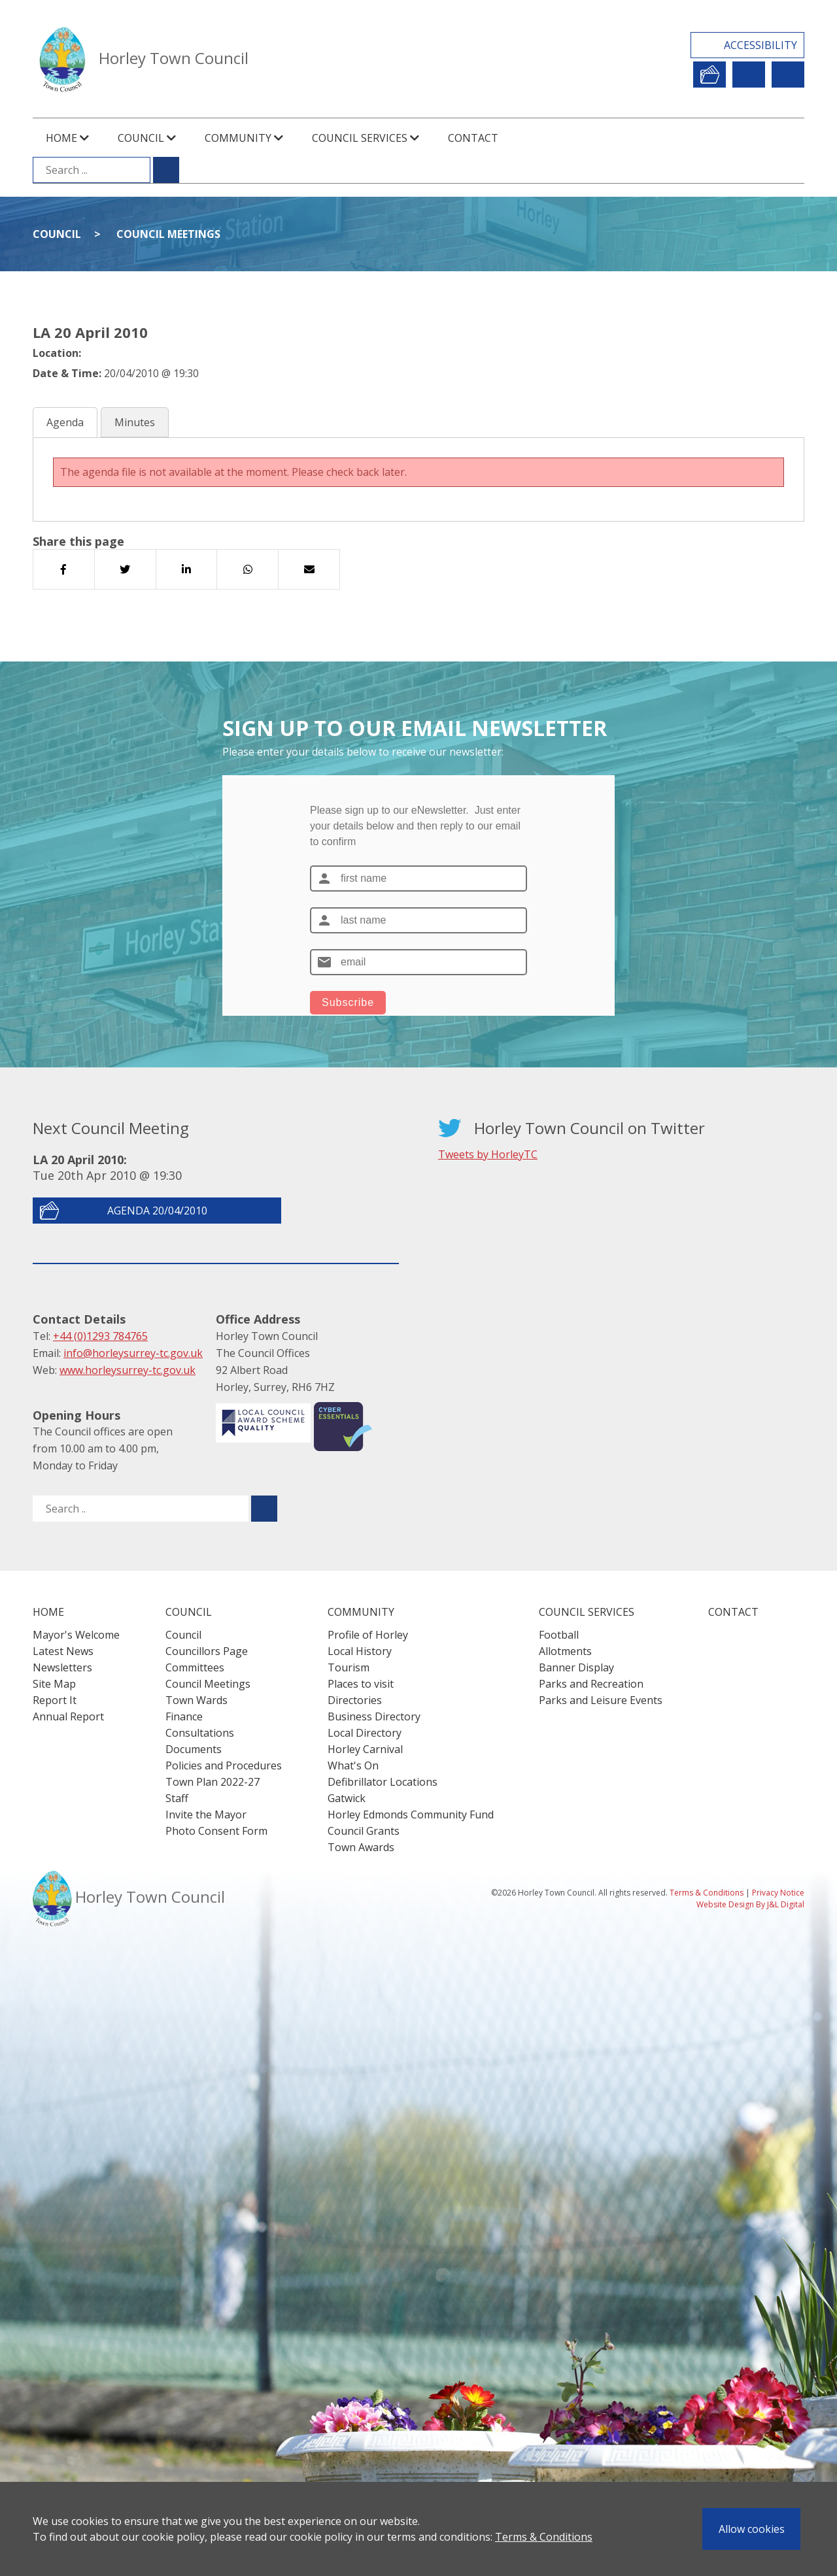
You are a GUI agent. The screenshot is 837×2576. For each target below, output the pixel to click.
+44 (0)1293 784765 (100, 1336)
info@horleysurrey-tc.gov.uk (133, 1353)
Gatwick (347, 1798)
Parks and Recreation (591, 1684)
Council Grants (364, 1831)
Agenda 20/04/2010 (157, 1210)
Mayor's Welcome (76, 1635)
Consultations (199, 1733)
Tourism (348, 1667)
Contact (473, 138)
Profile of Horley (368, 1635)
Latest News (63, 1651)
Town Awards (361, 1847)
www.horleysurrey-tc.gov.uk (128, 1370)
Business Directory (374, 1716)
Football (559, 1635)
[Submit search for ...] (166, 170)
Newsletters (62, 1667)
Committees (194, 1667)
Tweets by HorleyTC (488, 1154)
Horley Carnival (365, 1749)
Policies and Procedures (223, 1765)
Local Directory (364, 1733)
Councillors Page (206, 1651)
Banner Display (576, 1667)
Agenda (65, 422)
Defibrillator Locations (382, 1782)
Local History (360, 1651)
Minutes (134, 422)
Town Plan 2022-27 (212, 1782)
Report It (709, 74)
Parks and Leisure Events (600, 1700)
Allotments (565, 1651)
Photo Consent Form (216, 1831)
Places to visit (361, 1684)
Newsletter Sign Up (748, 74)
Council (57, 234)
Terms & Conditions (543, 2537)
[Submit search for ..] (264, 1509)
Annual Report (68, 1716)
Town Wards (196, 1700)
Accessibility (760, 45)
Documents (193, 1749)
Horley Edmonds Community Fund (411, 1814)
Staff (176, 1798)
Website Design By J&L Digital (750, 1904)
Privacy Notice (778, 1892)
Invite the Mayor (206, 1814)
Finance (184, 1716)
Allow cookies (752, 2529)
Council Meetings (168, 234)
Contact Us (788, 74)
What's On (353, 1765)
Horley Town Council (173, 58)
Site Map (54, 1684)
